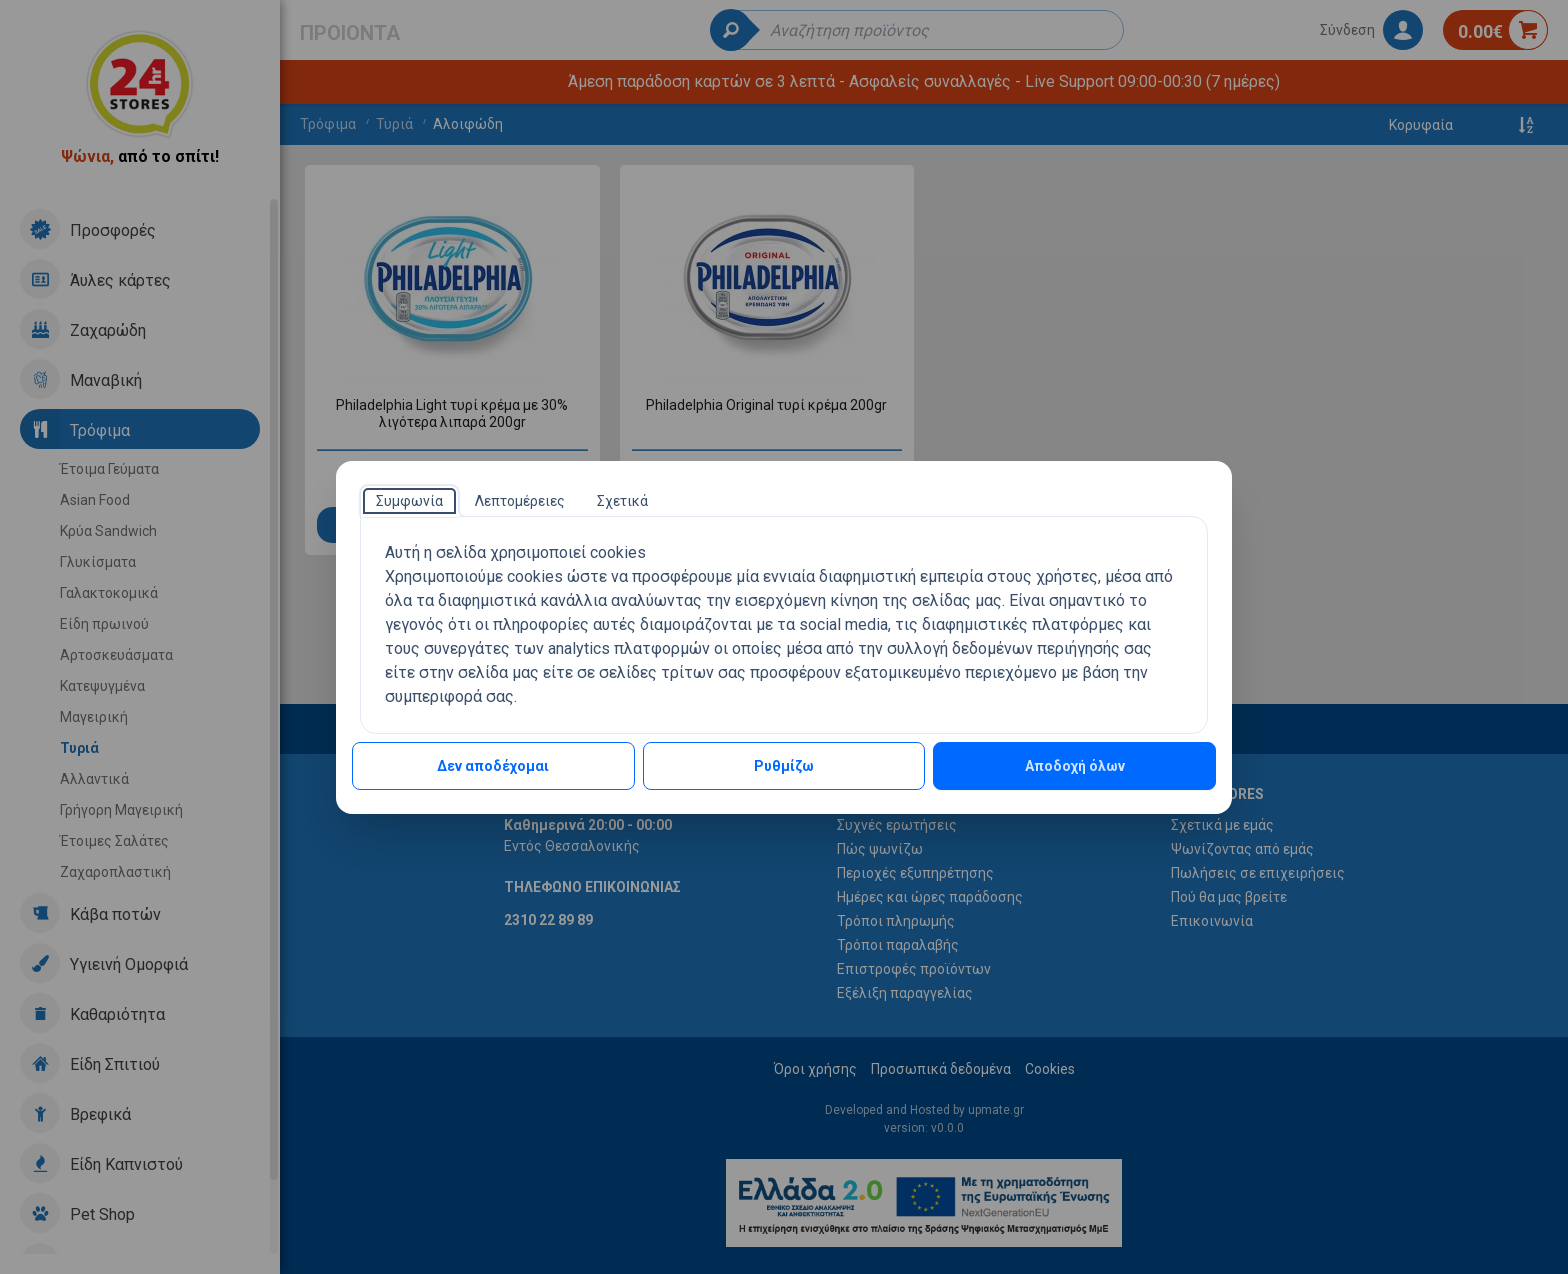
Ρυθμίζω (784, 766)
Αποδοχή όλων (1075, 766)
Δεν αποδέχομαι (493, 766)
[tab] (409, 501)
